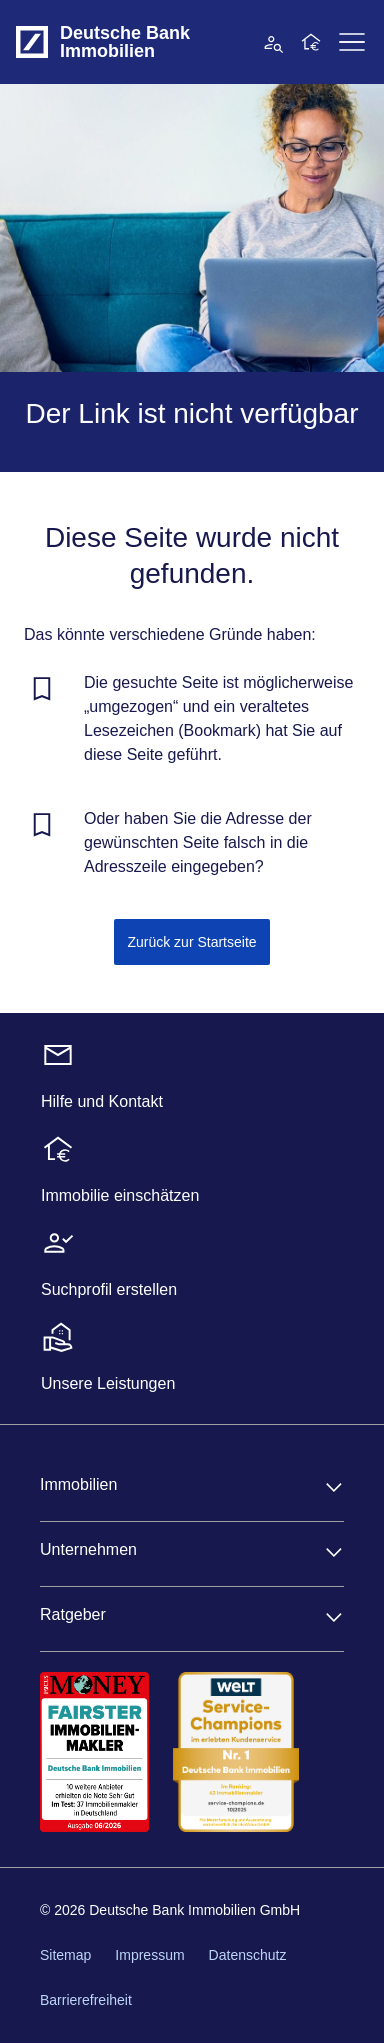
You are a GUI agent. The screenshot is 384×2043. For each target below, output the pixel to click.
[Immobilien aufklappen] (334, 1487)
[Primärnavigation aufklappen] (352, 42)
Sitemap (65, 1955)
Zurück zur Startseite (191, 942)
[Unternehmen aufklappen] (334, 1552)
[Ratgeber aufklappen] (334, 1617)
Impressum (149, 1955)
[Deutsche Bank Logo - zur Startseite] (32, 42)
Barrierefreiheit (86, 2000)
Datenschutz (248, 1955)
